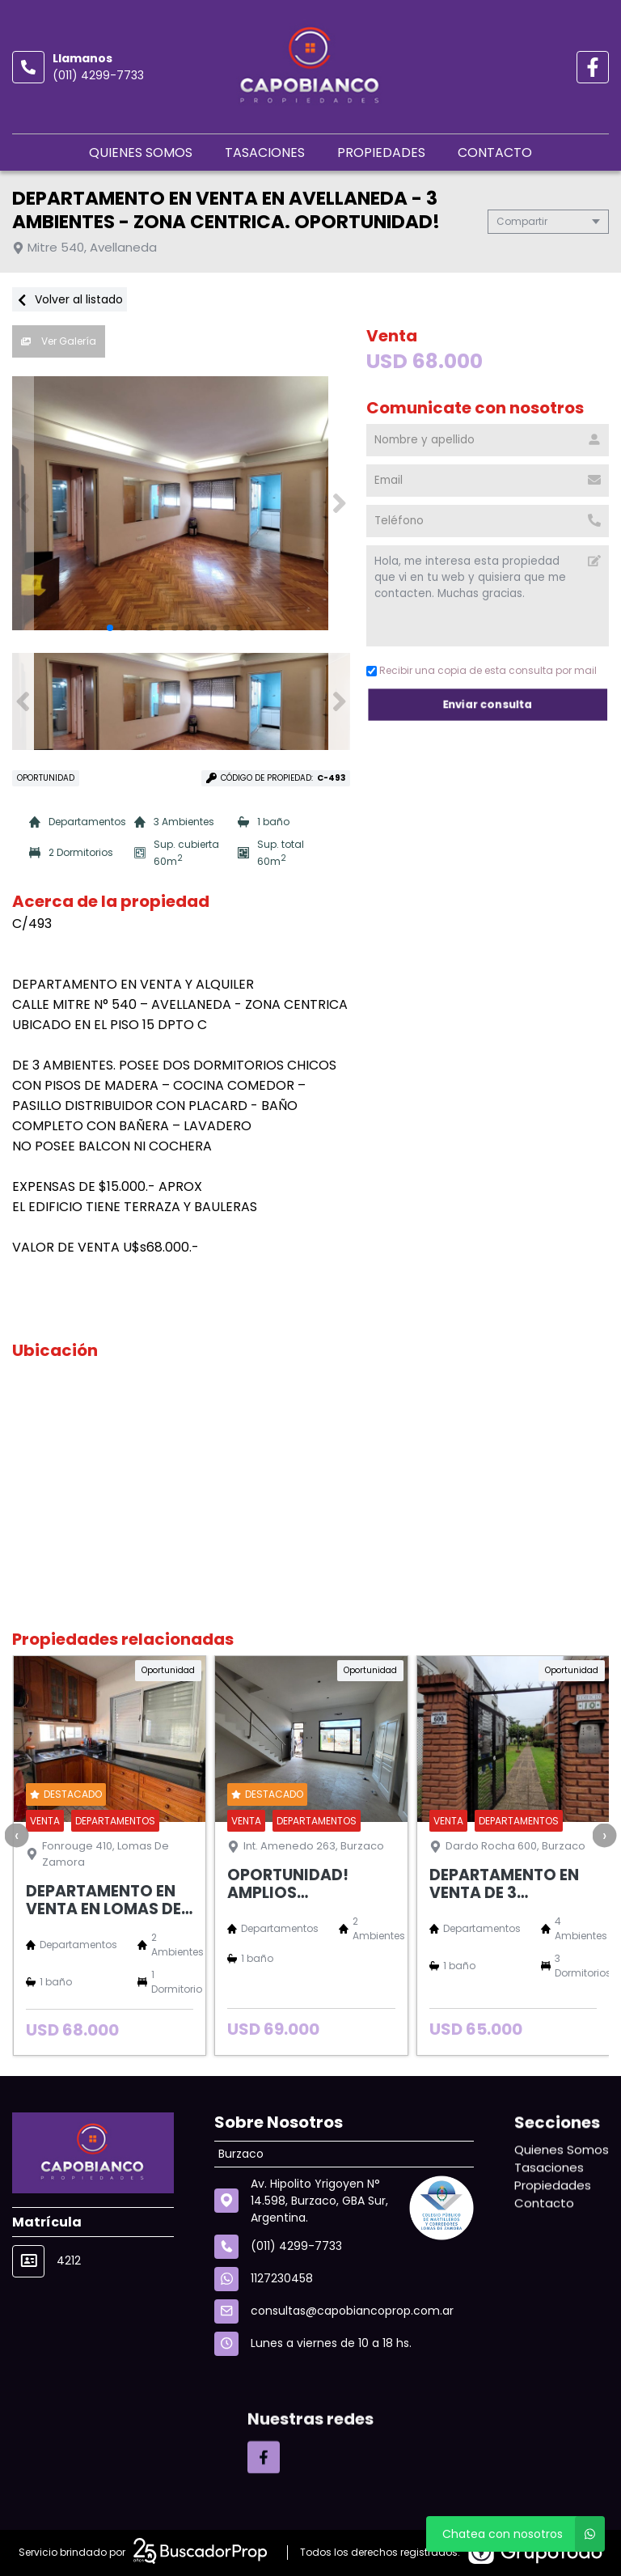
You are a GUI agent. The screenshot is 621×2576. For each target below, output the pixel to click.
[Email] (487, 480)
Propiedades (381, 152)
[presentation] (16, 1835)
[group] (181, 503)
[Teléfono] (487, 521)
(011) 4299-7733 (98, 75)
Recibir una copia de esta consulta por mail (481, 670)
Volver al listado (69, 299)
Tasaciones (265, 152)
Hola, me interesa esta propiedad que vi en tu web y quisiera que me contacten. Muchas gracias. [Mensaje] (487, 595)
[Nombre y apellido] (487, 440)
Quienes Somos (140, 152)
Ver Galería (58, 341)
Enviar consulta (488, 704)
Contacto (495, 152)
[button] (339, 503)
